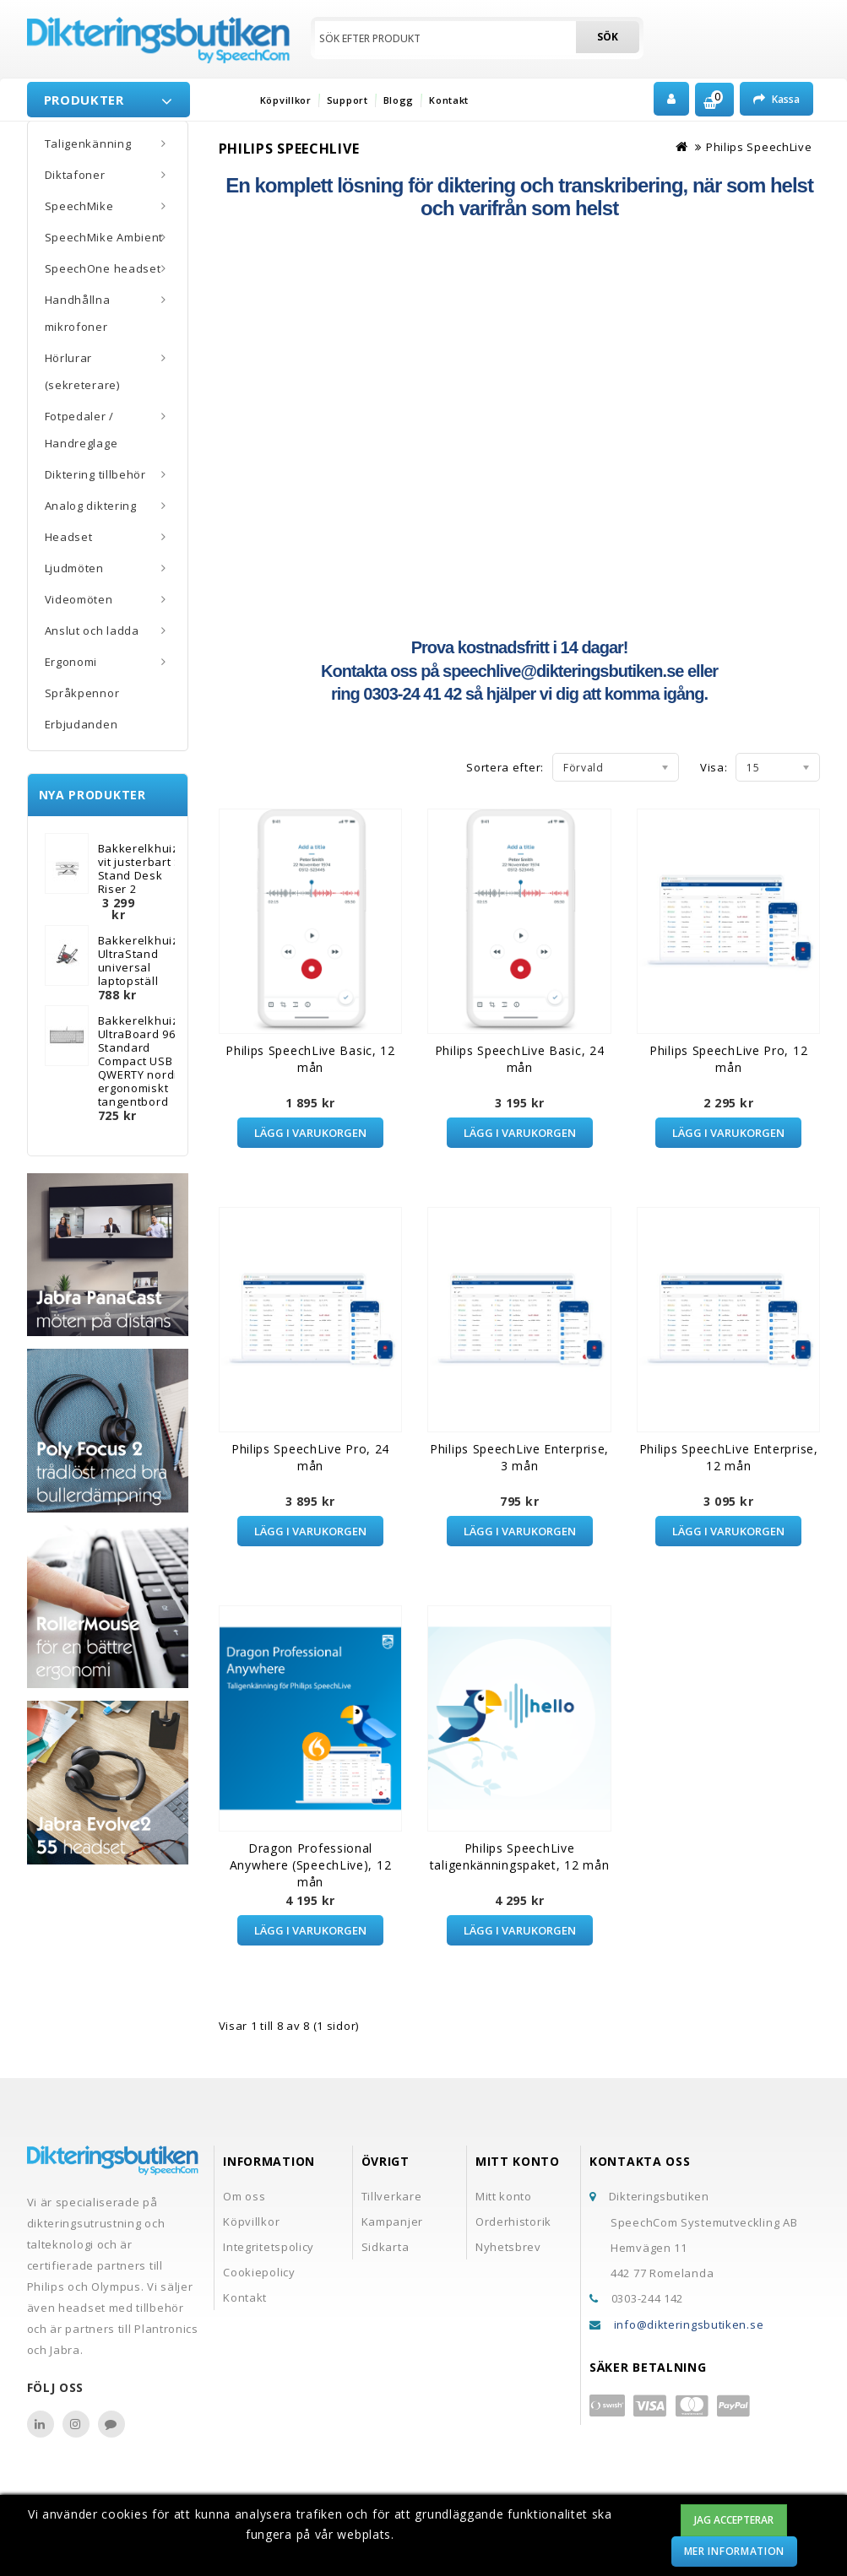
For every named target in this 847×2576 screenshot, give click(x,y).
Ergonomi (71, 661)
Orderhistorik (513, 2221)
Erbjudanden (81, 724)
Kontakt (449, 100)
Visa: (714, 767)
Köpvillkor (286, 100)
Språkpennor (82, 693)
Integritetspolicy (268, 2246)
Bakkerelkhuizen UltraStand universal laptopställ (146, 961)
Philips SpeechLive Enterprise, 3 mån (519, 1457)
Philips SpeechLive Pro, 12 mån (728, 1058)
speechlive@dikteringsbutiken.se (563, 671)
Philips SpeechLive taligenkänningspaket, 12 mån (520, 1856)
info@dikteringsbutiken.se (689, 2324)
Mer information (734, 2551)
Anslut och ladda (92, 630)
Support (347, 100)
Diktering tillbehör (95, 474)
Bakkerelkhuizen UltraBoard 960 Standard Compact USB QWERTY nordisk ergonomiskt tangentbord (146, 1061)
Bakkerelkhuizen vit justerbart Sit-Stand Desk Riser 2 (146, 869)
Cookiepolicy (259, 2272)
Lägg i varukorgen (310, 1132)
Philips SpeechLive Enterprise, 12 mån (728, 1457)
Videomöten (79, 599)
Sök (607, 37)
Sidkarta (385, 2246)
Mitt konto (503, 2196)
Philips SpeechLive (759, 146)
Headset (69, 536)
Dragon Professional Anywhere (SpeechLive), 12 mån (311, 1865)
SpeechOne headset (103, 268)
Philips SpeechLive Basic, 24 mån (520, 1058)
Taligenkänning (88, 143)
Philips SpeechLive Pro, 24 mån (310, 1457)
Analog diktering (91, 505)
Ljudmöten (74, 568)
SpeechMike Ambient (104, 237)
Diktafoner (75, 174)
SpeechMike (79, 206)
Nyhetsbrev (508, 2246)
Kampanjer (392, 2221)
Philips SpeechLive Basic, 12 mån (310, 1058)
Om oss (244, 2196)
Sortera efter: (505, 767)
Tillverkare (391, 2196)
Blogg (399, 100)
